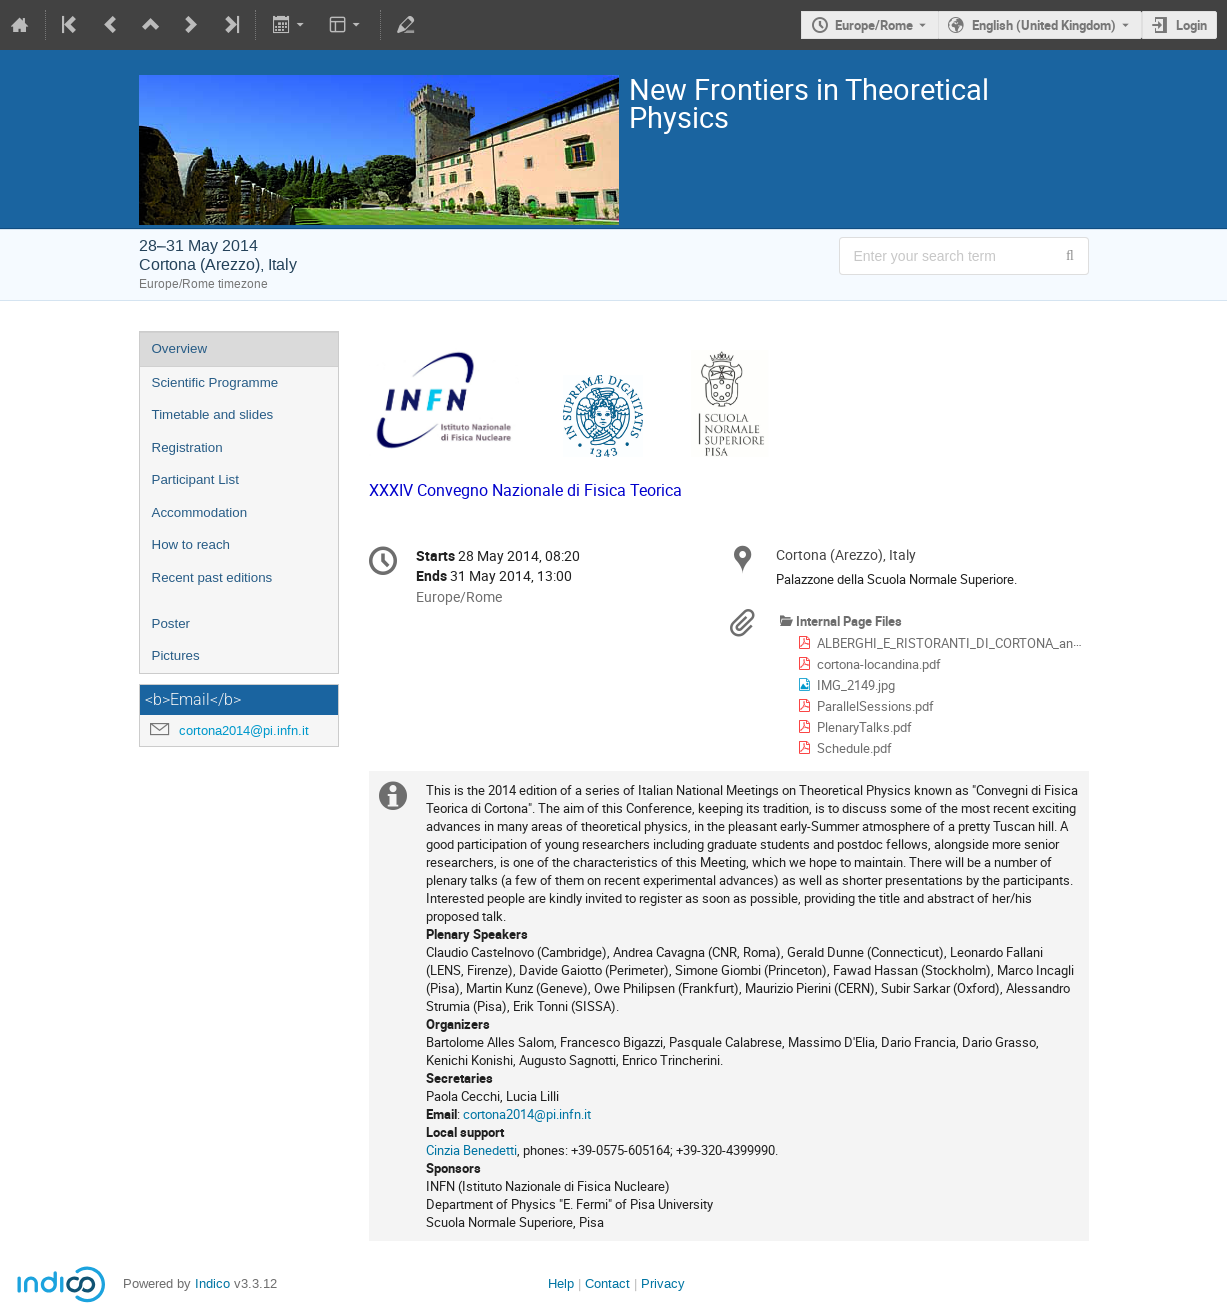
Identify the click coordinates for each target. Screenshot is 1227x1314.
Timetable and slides (213, 414)
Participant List (195, 479)
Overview (180, 348)
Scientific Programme (215, 382)
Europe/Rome (874, 25)
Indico (212, 1283)
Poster (171, 623)
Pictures (176, 655)
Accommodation (200, 512)
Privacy (663, 1283)
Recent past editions (212, 577)
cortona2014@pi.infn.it (244, 730)
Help (561, 1283)
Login (1191, 25)
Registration (187, 447)
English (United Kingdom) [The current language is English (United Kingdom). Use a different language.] (1044, 25)
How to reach (191, 544)
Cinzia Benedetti (471, 1150)
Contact (607, 1283)
